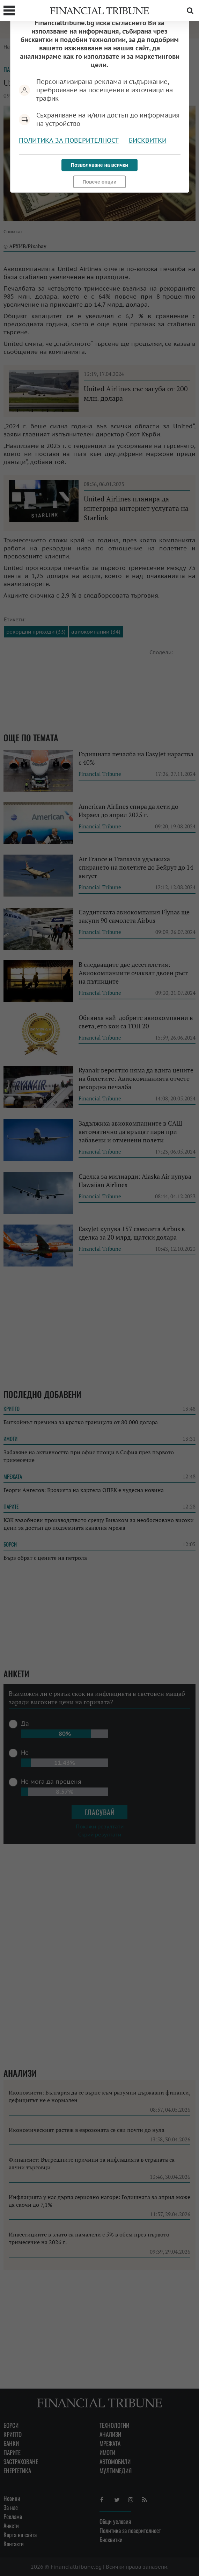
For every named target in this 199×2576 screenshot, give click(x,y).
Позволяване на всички (99, 165)
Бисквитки (148, 140)
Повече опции (99, 182)
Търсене (190, 10)
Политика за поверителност (69, 140)
